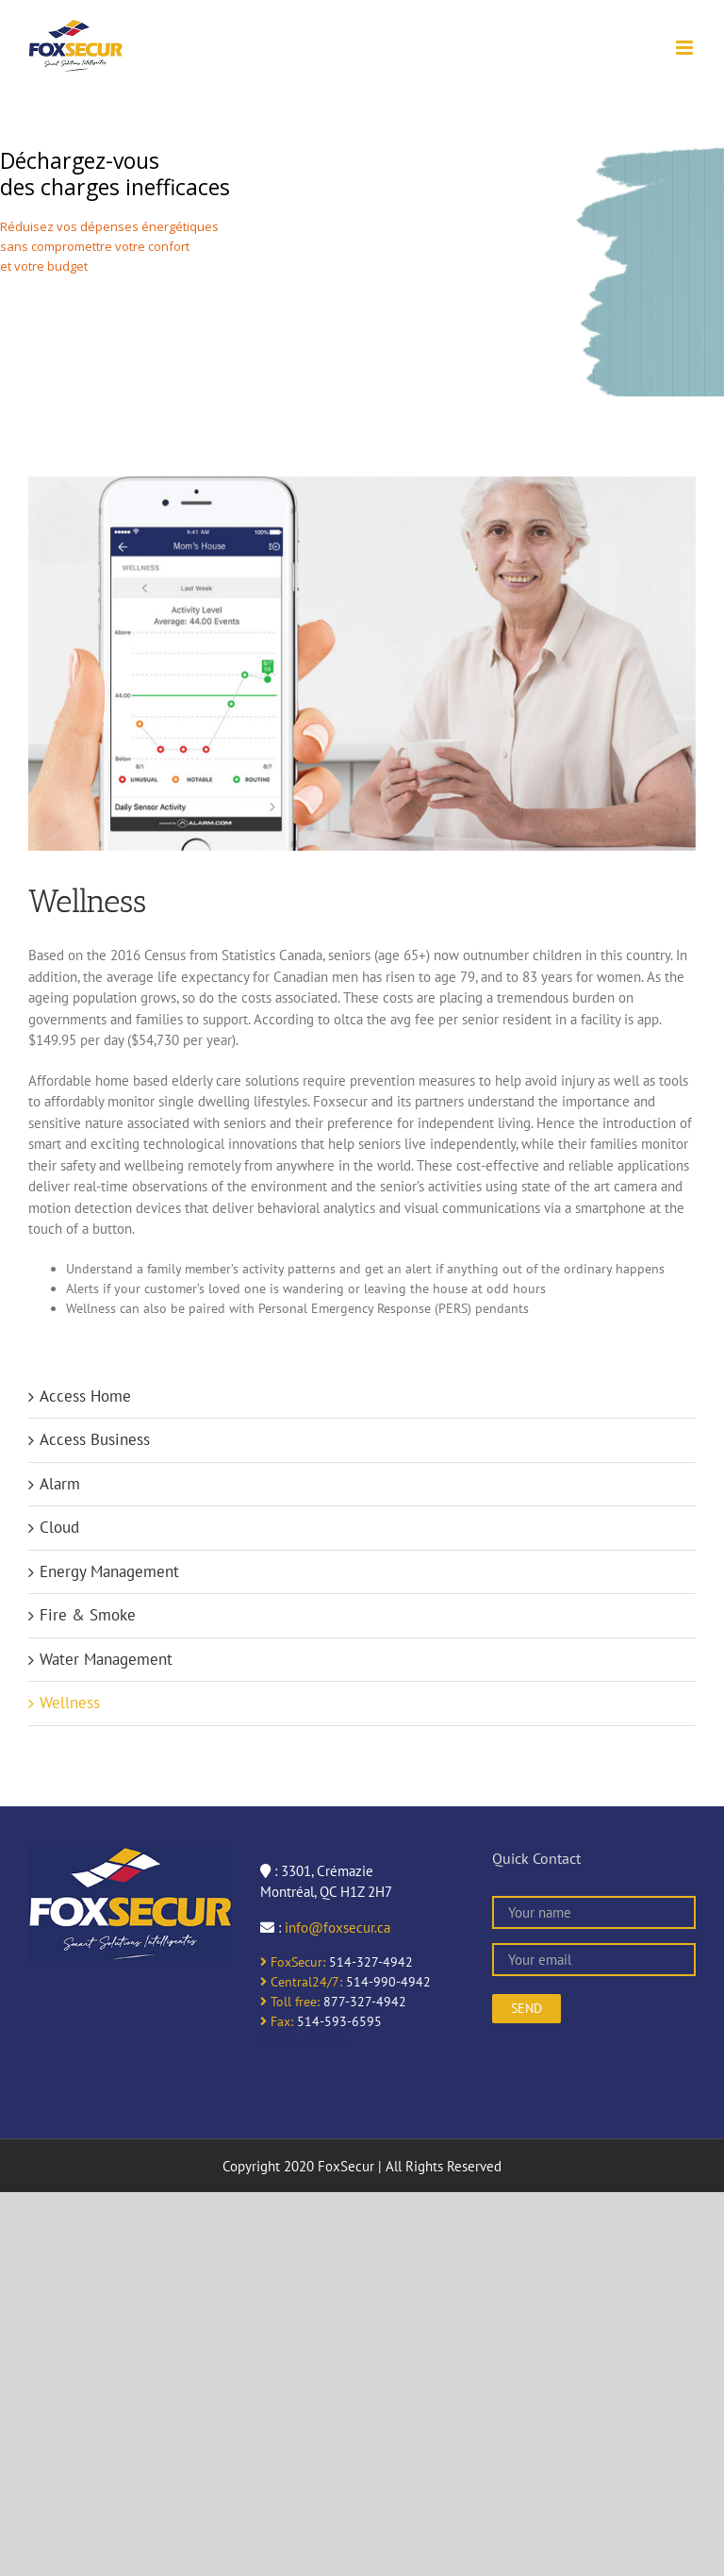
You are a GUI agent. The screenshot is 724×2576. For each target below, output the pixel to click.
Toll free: (290, 2001)
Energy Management (109, 1571)
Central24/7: (301, 1981)
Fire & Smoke (88, 1614)
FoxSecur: (292, 1961)
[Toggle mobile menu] (686, 48)
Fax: (276, 2021)
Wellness (70, 1702)
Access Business (95, 1439)
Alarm (60, 1483)
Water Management (106, 1659)
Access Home (85, 1396)
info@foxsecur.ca (337, 1927)
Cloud (59, 1527)
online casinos (302, 2042)
